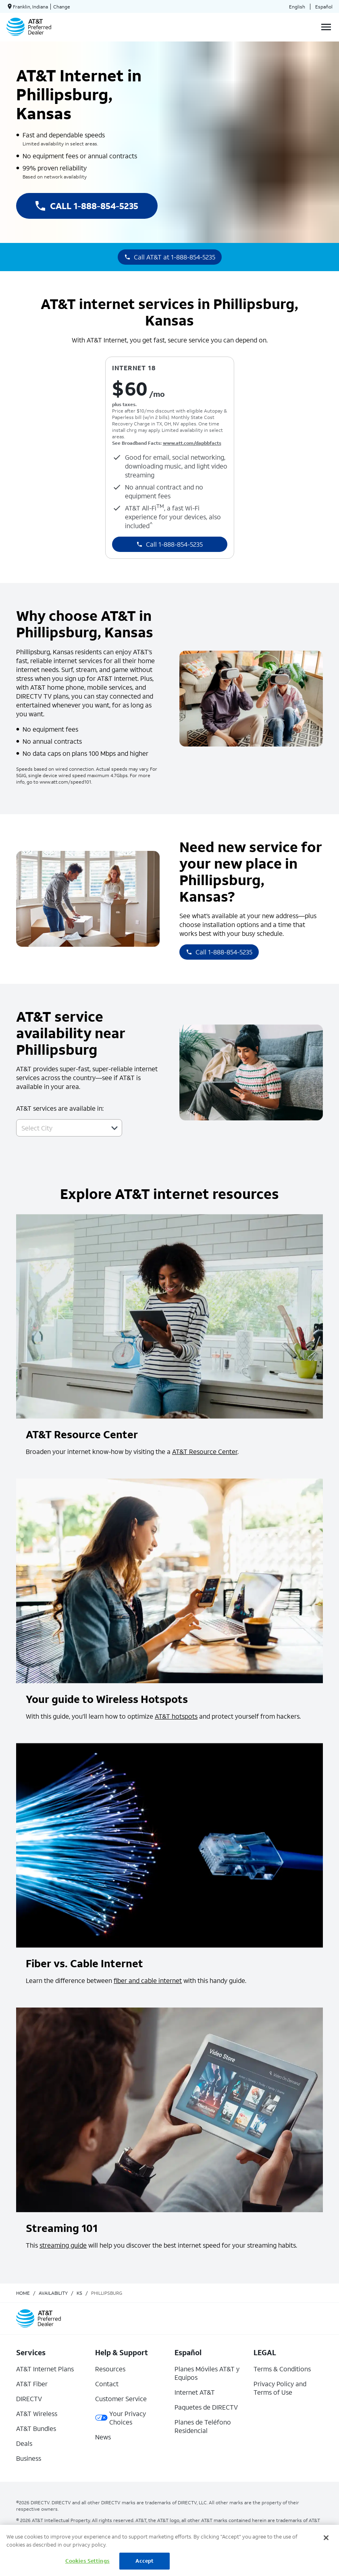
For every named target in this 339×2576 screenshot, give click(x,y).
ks (79, 2293)
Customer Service (121, 2398)
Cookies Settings (87, 2560)
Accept (144, 2560)
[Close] (326, 2538)
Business (28, 2458)
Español (324, 7)
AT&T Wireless (36, 2413)
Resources (110, 2368)
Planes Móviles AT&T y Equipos (207, 2372)
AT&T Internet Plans (45, 2368)
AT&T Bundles (36, 2428)
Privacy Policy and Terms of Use (280, 2387)
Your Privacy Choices (120, 2417)
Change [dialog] (61, 7)
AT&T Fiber (32, 2383)
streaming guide (63, 2245)
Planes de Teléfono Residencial (203, 2426)
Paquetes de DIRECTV (206, 2407)
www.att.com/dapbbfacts (192, 443)
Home (23, 2293)
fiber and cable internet (148, 1980)
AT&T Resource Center (204, 1451)
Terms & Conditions (282, 2368)
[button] (114, 1128)
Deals (24, 2443)
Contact (107, 2383)
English (297, 7)
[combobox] (60, 1128)
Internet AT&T (195, 2392)
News (103, 2437)
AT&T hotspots (176, 1716)
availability (53, 2293)
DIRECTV (29, 2398)
